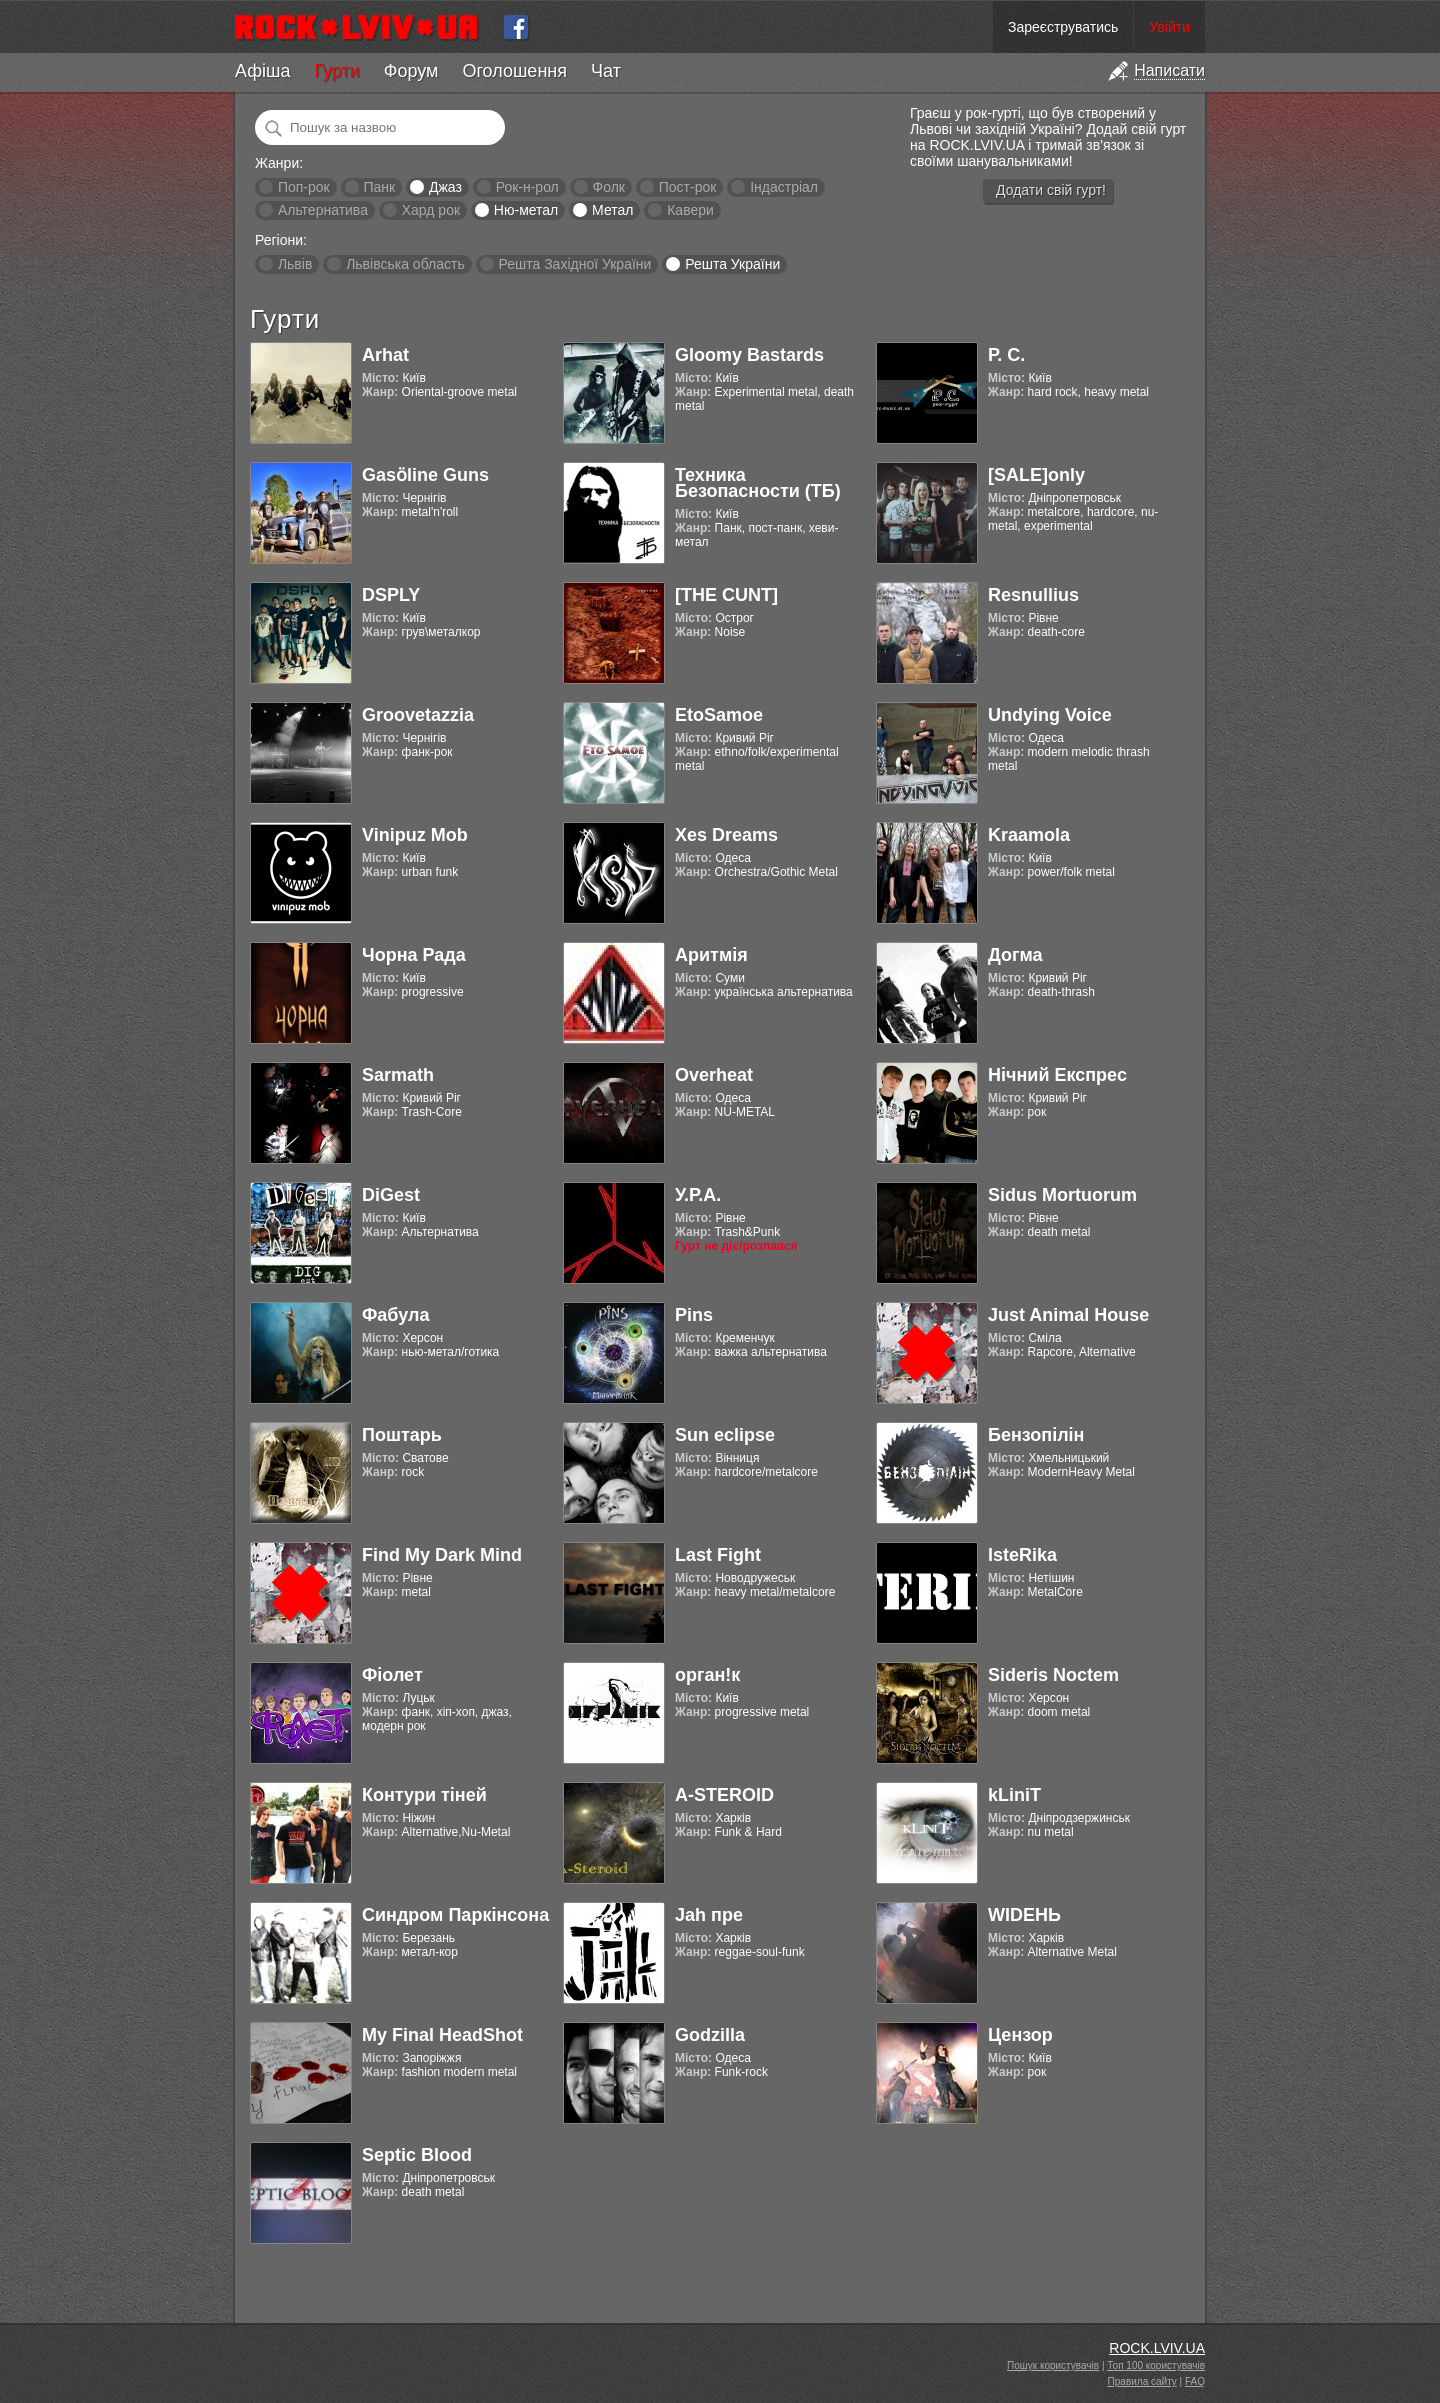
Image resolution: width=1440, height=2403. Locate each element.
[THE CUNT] (726, 595)
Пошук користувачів (1053, 2365)
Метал (612, 210)
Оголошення (514, 71)
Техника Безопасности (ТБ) (758, 483)
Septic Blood (417, 2155)
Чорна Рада (414, 955)
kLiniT (1014, 1795)
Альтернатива (323, 210)
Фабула (395, 1315)
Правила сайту (1142, 2381)
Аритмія (711, 955)
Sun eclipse (725, 1435)
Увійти (1169, 27)
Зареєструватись (1063, 27)
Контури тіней (424, 1795)
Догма (1015, 955)
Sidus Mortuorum (1062, 1195)
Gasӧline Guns (425, 475)
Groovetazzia (418, 715)
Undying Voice (1050, 715)
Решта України (732, 264)
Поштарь (402, 1435)
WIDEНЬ (1024, 1915)
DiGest (391, 1195)
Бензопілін (1036, 1435)
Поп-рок (304, 187)
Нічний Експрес (1057, 1075)
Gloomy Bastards (749, 355)
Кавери (690, 210)
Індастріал (784, 187)
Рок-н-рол (527, 187)
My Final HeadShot (442, 2035)
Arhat (385, 355)
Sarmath (398, 1075)
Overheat (714, 1075)
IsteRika (1022, 1555)
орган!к (707, 1675)
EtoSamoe (719, 715)
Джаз (445, 187)
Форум (411, 71)
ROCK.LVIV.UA (1157, 2348)
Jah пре (709, 1915)
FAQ (1195, 2381)
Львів (295, 264)
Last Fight (718, 1555)
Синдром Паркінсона (455, 1915)
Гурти (336, 71)
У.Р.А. (698, 1195)
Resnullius (1033, 595)
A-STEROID (724, 1795)
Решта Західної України (574, 264)
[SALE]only (1036, 475)
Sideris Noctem (1053, 1675)
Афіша (262, 71)
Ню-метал (526, 210)
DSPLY (391, 595)
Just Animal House (1068, 1315)
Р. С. (1006, 355)
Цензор (1020, 2035)
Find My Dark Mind (442, 1555)
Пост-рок (688, 187)
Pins (694, 1315)
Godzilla (710, 2035)
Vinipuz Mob (415, 835)
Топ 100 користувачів (1156, 2365)
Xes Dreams (726, 835)
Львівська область (405, 264)
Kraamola (1029, 835)
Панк (379, 187)
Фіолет (392, 1675)
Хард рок (431, 210)
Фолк (609, 187)
